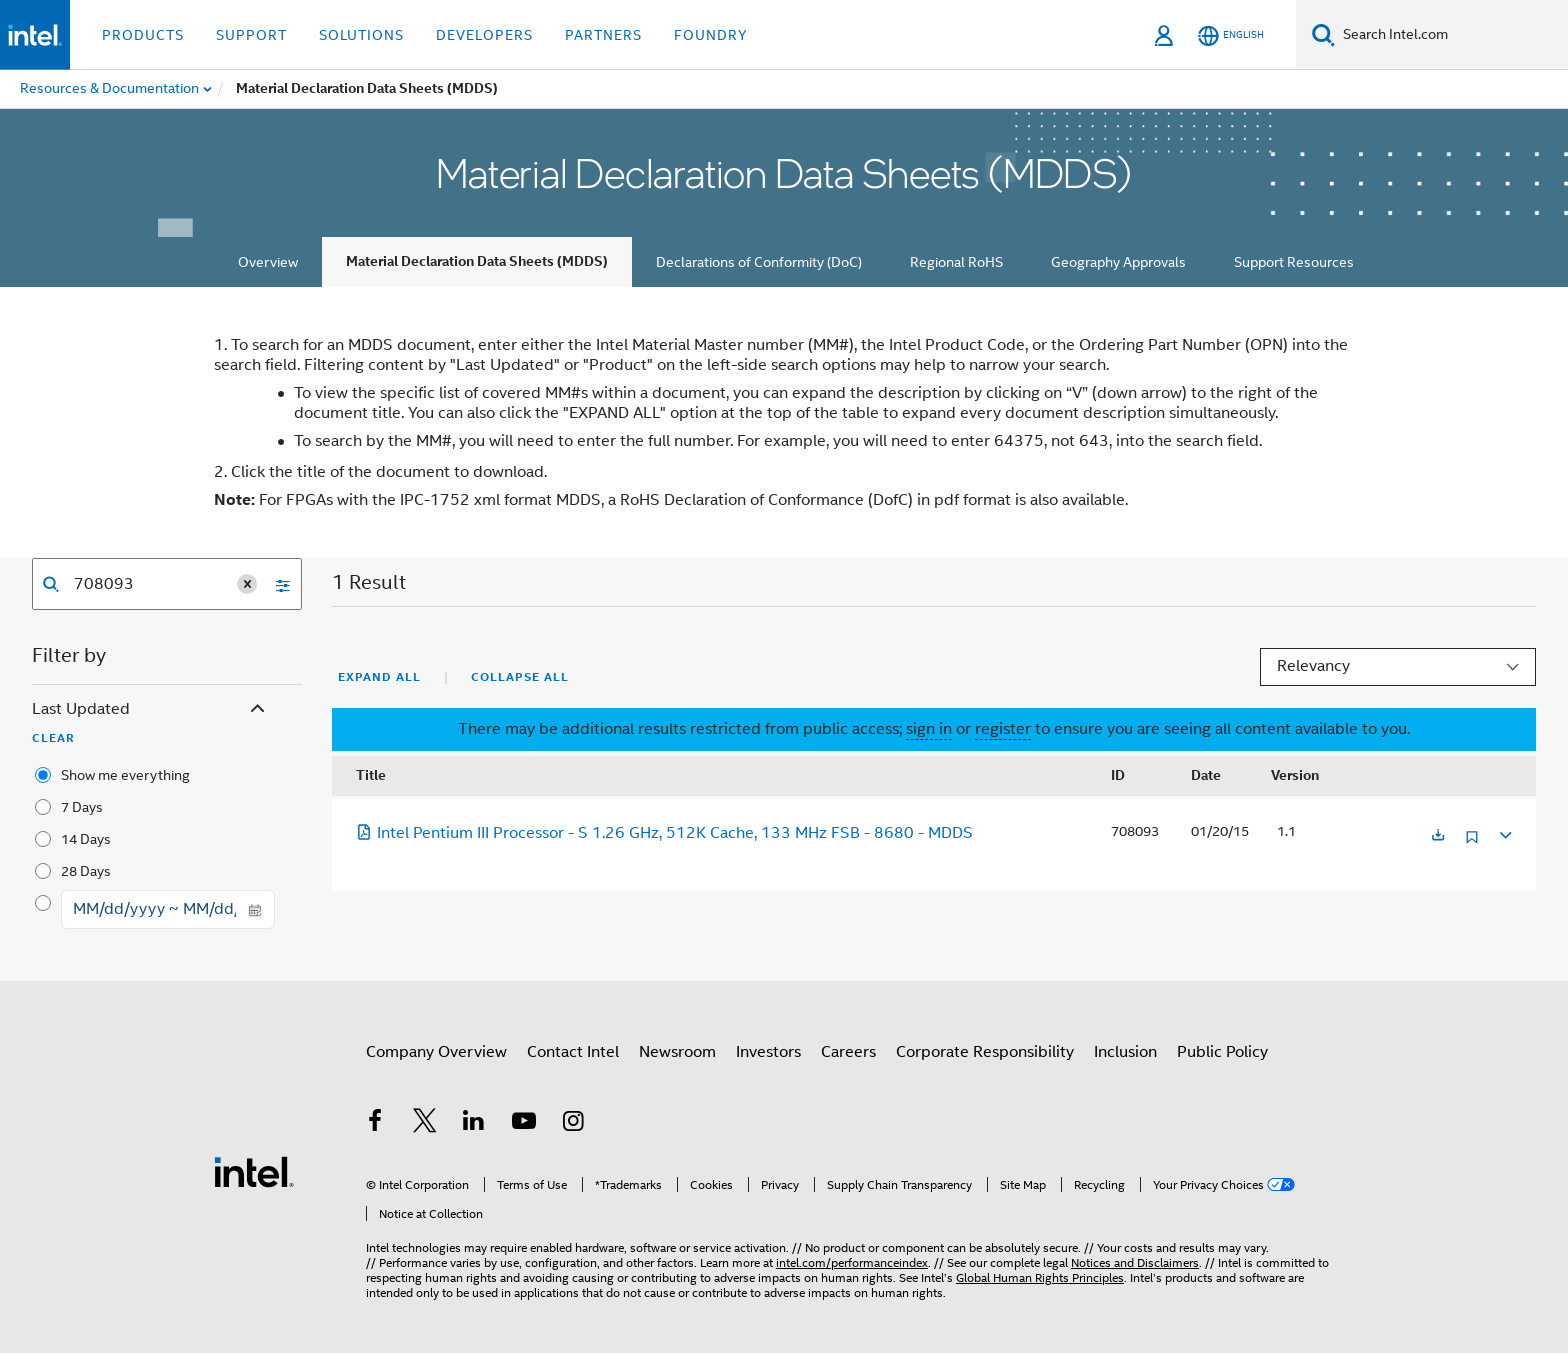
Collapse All (520, 677)
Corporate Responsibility (985, 1052)
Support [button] (251, 35)
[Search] (1323, 34)
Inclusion (1125, 1052)
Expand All (379, 677)
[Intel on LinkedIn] (474, 1124)
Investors (768, 1052)
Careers (848, 1052)
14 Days (86, 839)
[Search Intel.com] (1451, 35)
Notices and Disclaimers (1135, 1262)
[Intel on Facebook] (375, 1124)
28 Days (86, 871)
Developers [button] (484, 35)
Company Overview (436, 1052)
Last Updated (150, 709)
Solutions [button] (361, 35)
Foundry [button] (711, 35)
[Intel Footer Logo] (254, 1171)
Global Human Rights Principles (1040, 1277)
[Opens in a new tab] (1438, 836)
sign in (929, 729)
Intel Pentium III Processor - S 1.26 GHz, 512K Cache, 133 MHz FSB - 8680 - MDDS (664, 833)
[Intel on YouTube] (524, 1124)
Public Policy (1222, 1052)
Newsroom (677, 1052)
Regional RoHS (956, 262)
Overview (268, 262)
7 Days (82, 807)
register (1003, 729)
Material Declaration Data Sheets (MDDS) (477, 261)
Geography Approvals (1118, 262)
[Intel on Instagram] (573, 1124)
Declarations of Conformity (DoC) (759, 262)
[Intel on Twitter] (425, 1124)
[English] (1231, 35)
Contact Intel (573, 1052)
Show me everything (125, 775)
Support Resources (1294, 262)
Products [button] (143, 35)
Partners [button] (603, 35)
